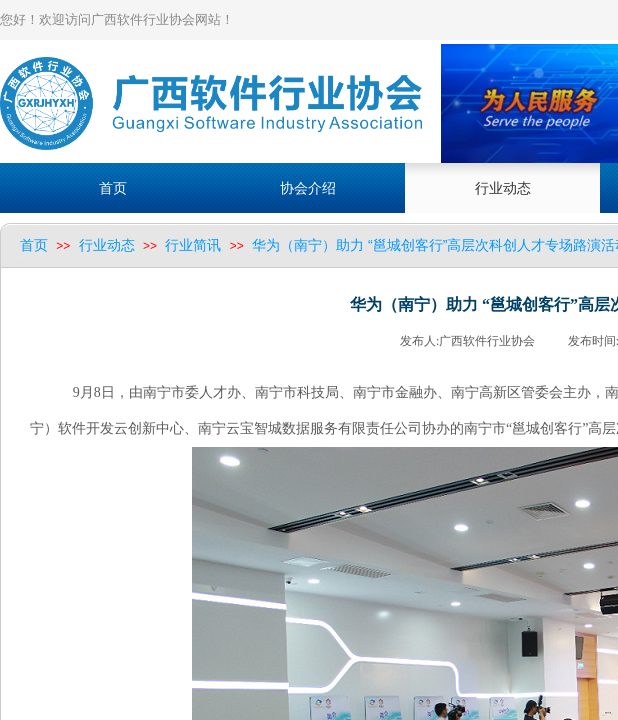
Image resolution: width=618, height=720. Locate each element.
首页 (34, 245)
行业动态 (107, 245)
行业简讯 (193, 245)
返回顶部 (579, 600)
